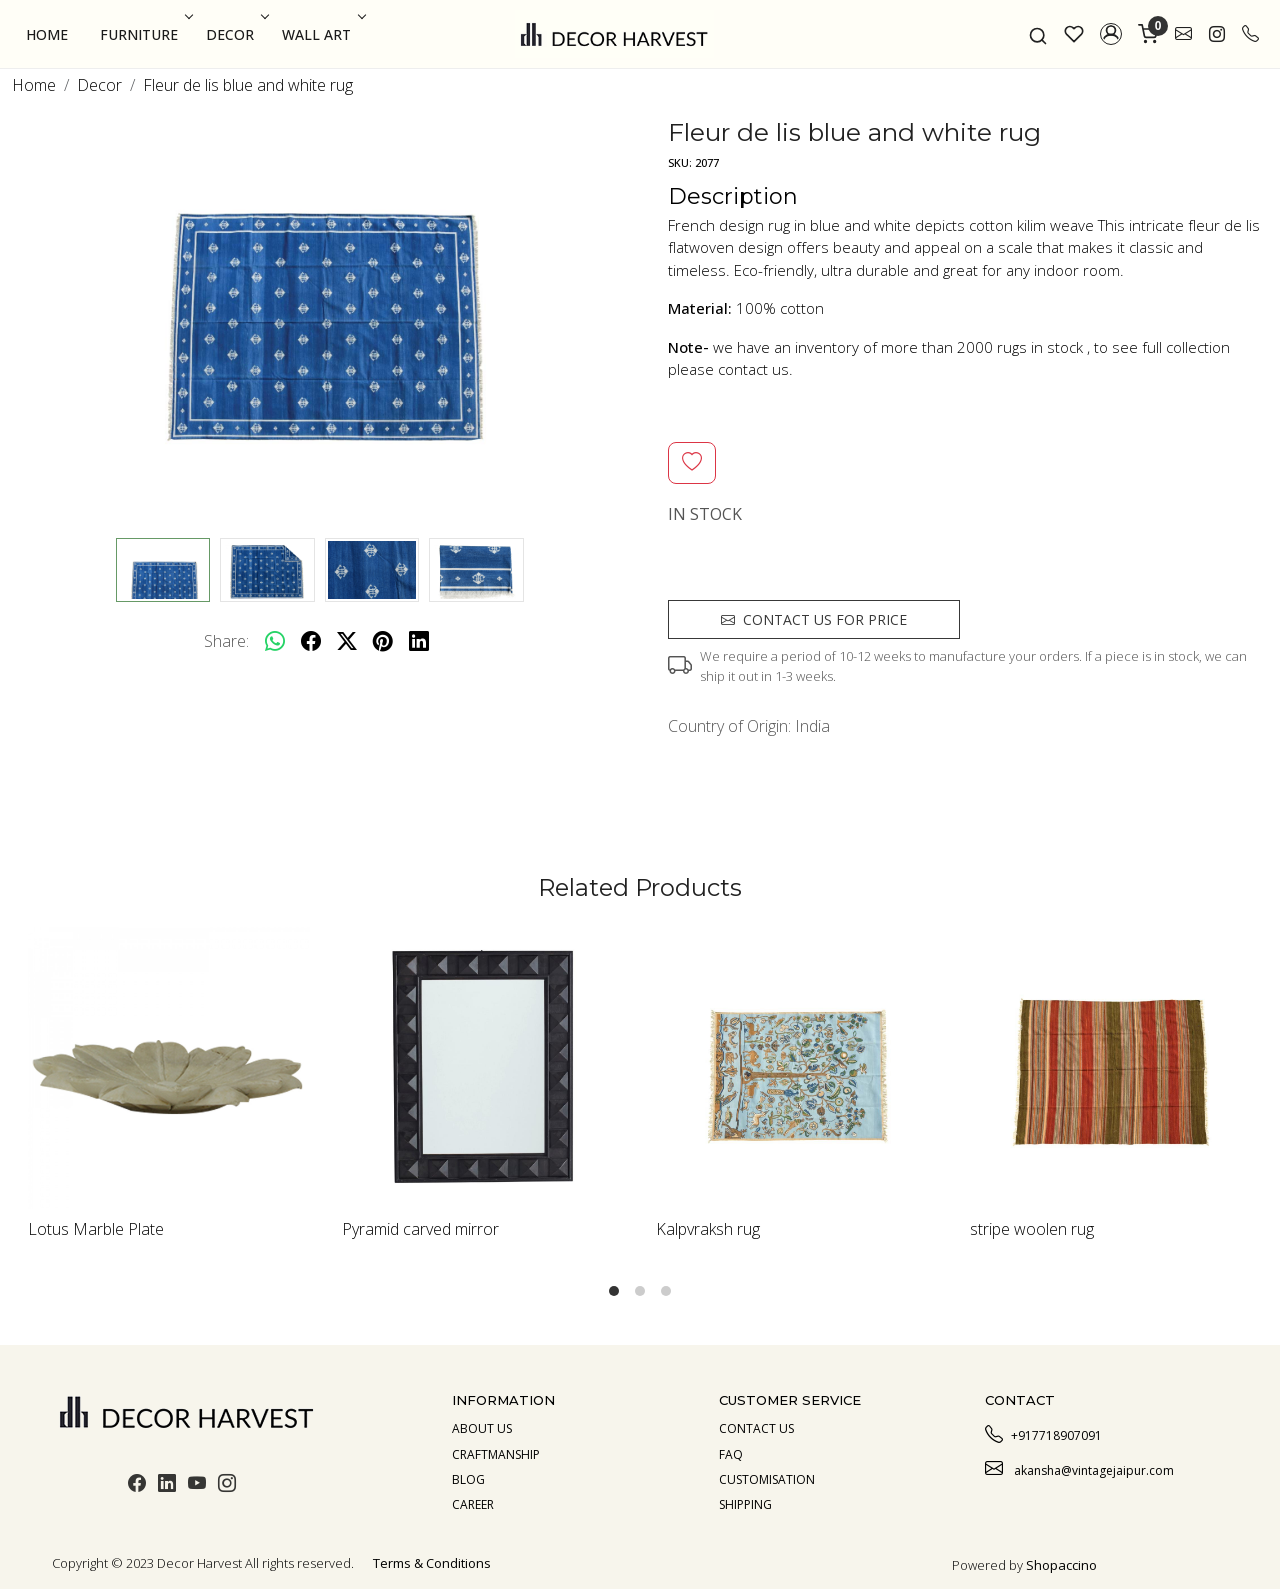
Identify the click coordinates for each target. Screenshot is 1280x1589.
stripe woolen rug (1032, 1229)
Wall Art (322, 34)
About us (482, 1428)
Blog (468, 1479)
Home (47, 34)
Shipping (745, 1504)
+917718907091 (1043, 1433)
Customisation (767, 1479)
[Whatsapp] (275, 641)
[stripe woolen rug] (1111, 1068)
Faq (731, 1454)
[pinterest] (383, 641)
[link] (1038, 34)
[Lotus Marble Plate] (169, 1068)
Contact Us (756, 1428)
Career (473, 1504)
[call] (1250, 34)
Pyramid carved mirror (420, 1229)
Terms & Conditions (432, 1563)
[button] (1111, 34)
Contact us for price (814, 619)
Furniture (144, 34)
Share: (226, 641)
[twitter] (347, 641)
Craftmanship (496, 1454)
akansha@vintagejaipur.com (1079, 1468)
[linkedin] (419, 641)
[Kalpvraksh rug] (797, 1068)
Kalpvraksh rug (708, 1229)
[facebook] (311, 641)
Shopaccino (1061, 1565)
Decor (235, 34)
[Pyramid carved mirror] (483, 1068)
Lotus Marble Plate (96, 1229)
